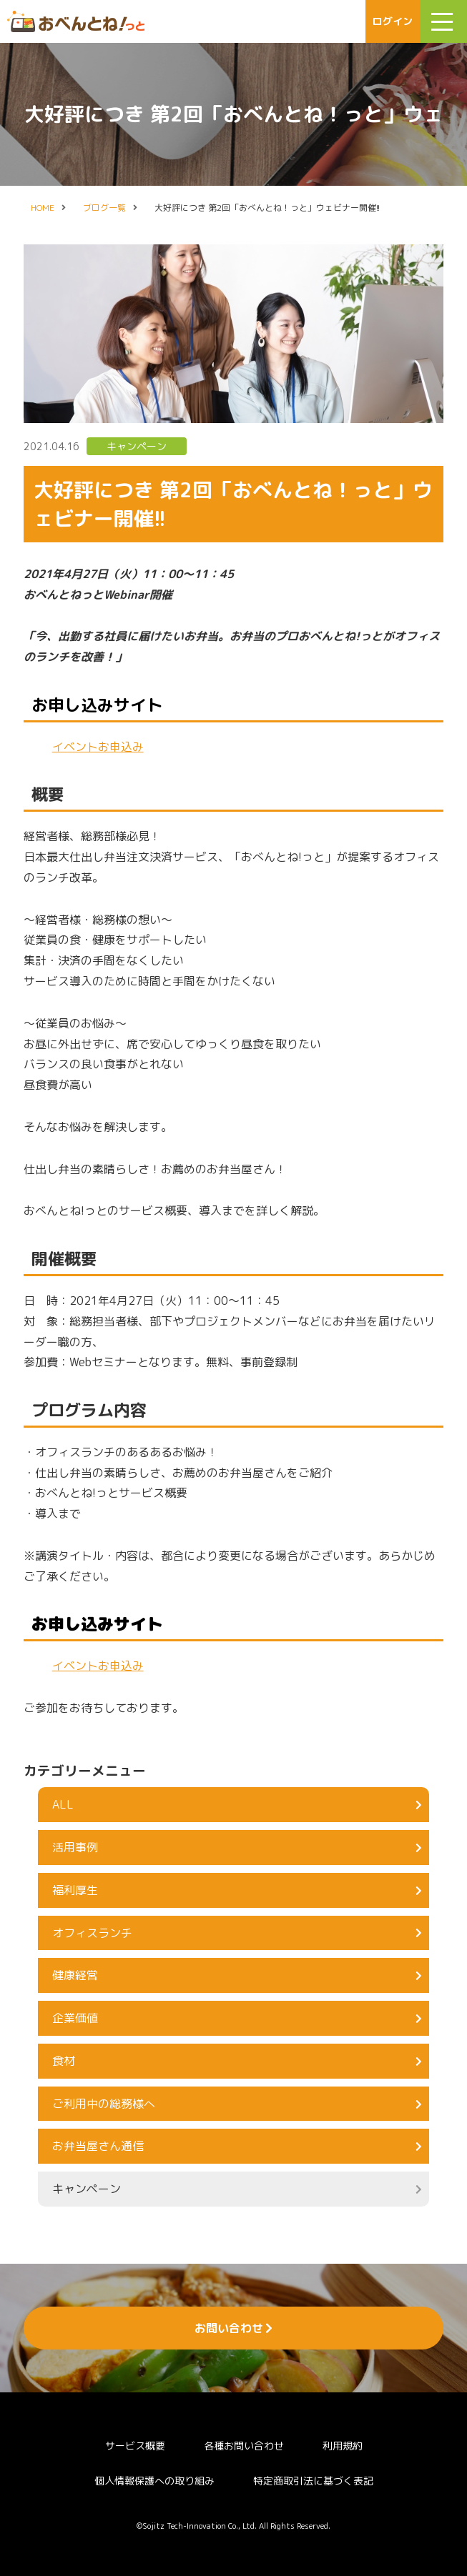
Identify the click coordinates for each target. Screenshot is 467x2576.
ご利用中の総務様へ (237, 2104)
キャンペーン (137, 446)
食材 (237, 2061)
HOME (42, 208)
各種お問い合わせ (244, 2445)
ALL (237, 1804)
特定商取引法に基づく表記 (313, 2480)
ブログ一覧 (104, 208)
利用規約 (343, 2445)
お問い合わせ (233, 2328)
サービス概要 (135, 2445)
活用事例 (237, 1847)
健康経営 (237, 1975)
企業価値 (237, 2018)
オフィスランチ (237, 1933)
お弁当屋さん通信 (237, 2146)
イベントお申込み (98, 747)
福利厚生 (237, 1890)
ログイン (393, 21)
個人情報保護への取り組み (154, 2480)
